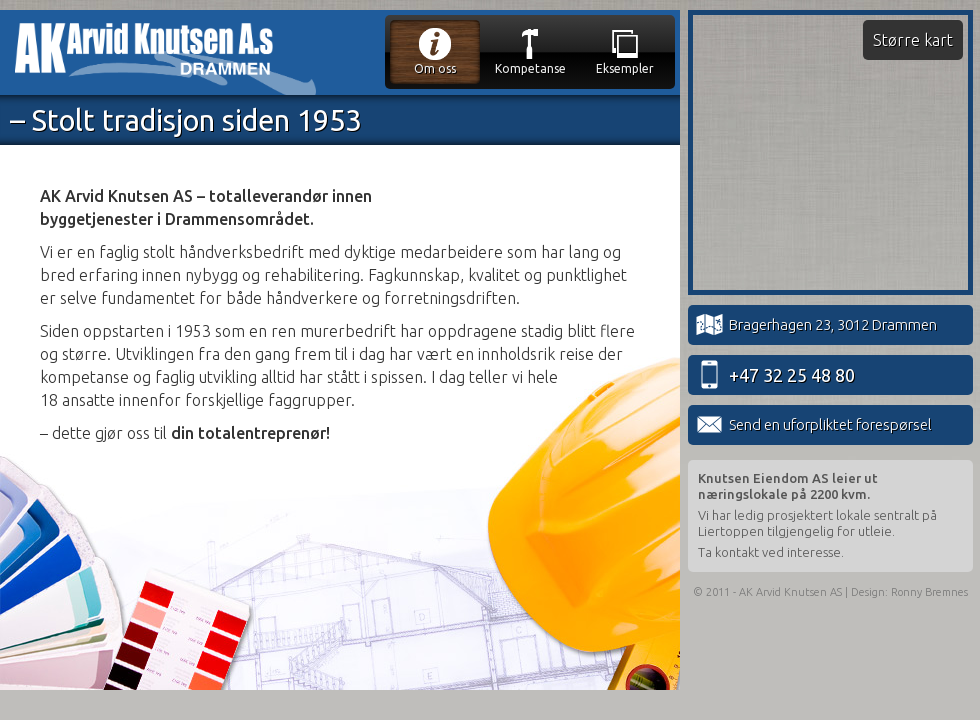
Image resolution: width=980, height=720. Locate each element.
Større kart (913, 40)
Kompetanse (530, 50)
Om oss (435, 50)
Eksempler (625, 50)
